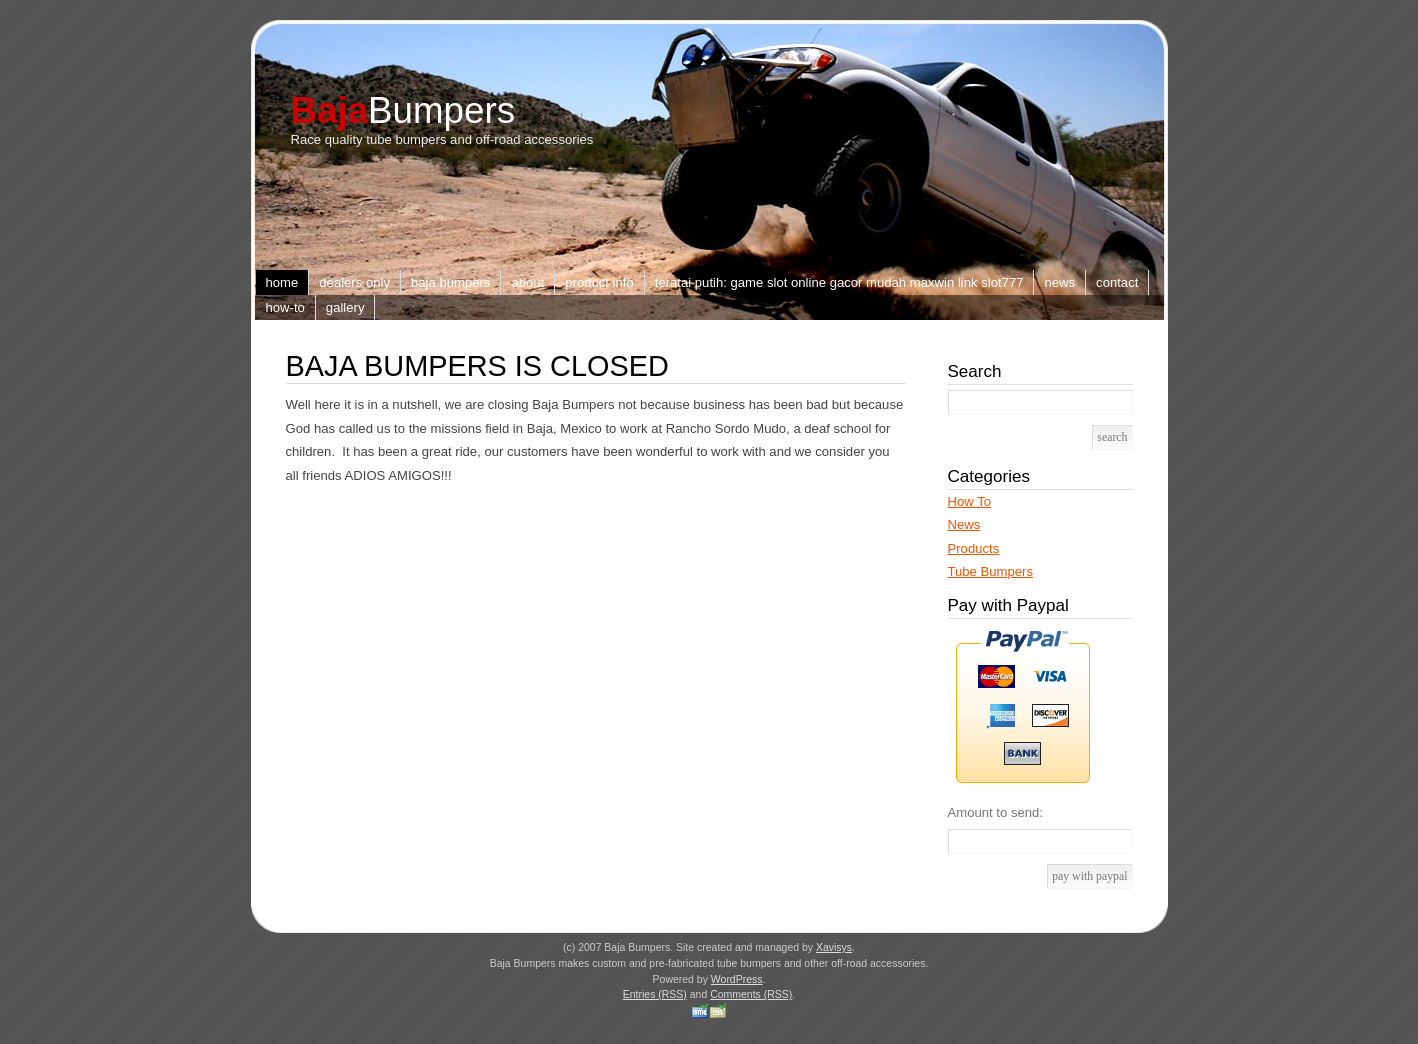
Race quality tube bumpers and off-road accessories (442, 139)
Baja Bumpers (450, 282)
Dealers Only (354, 282)
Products (974, 548)
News (1059, 282)
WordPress (737, 979)
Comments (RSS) (751, 994)
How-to (285, 307)
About (527, 282)
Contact (1117, 282)
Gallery (345, 307)
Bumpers (403, 110)
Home (282, 282)
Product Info (599, 282)
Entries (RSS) (655, 994)
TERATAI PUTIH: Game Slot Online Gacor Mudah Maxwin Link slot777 (839, 282)
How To (969, 501)
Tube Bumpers (991, 571)
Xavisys (834, 947)
